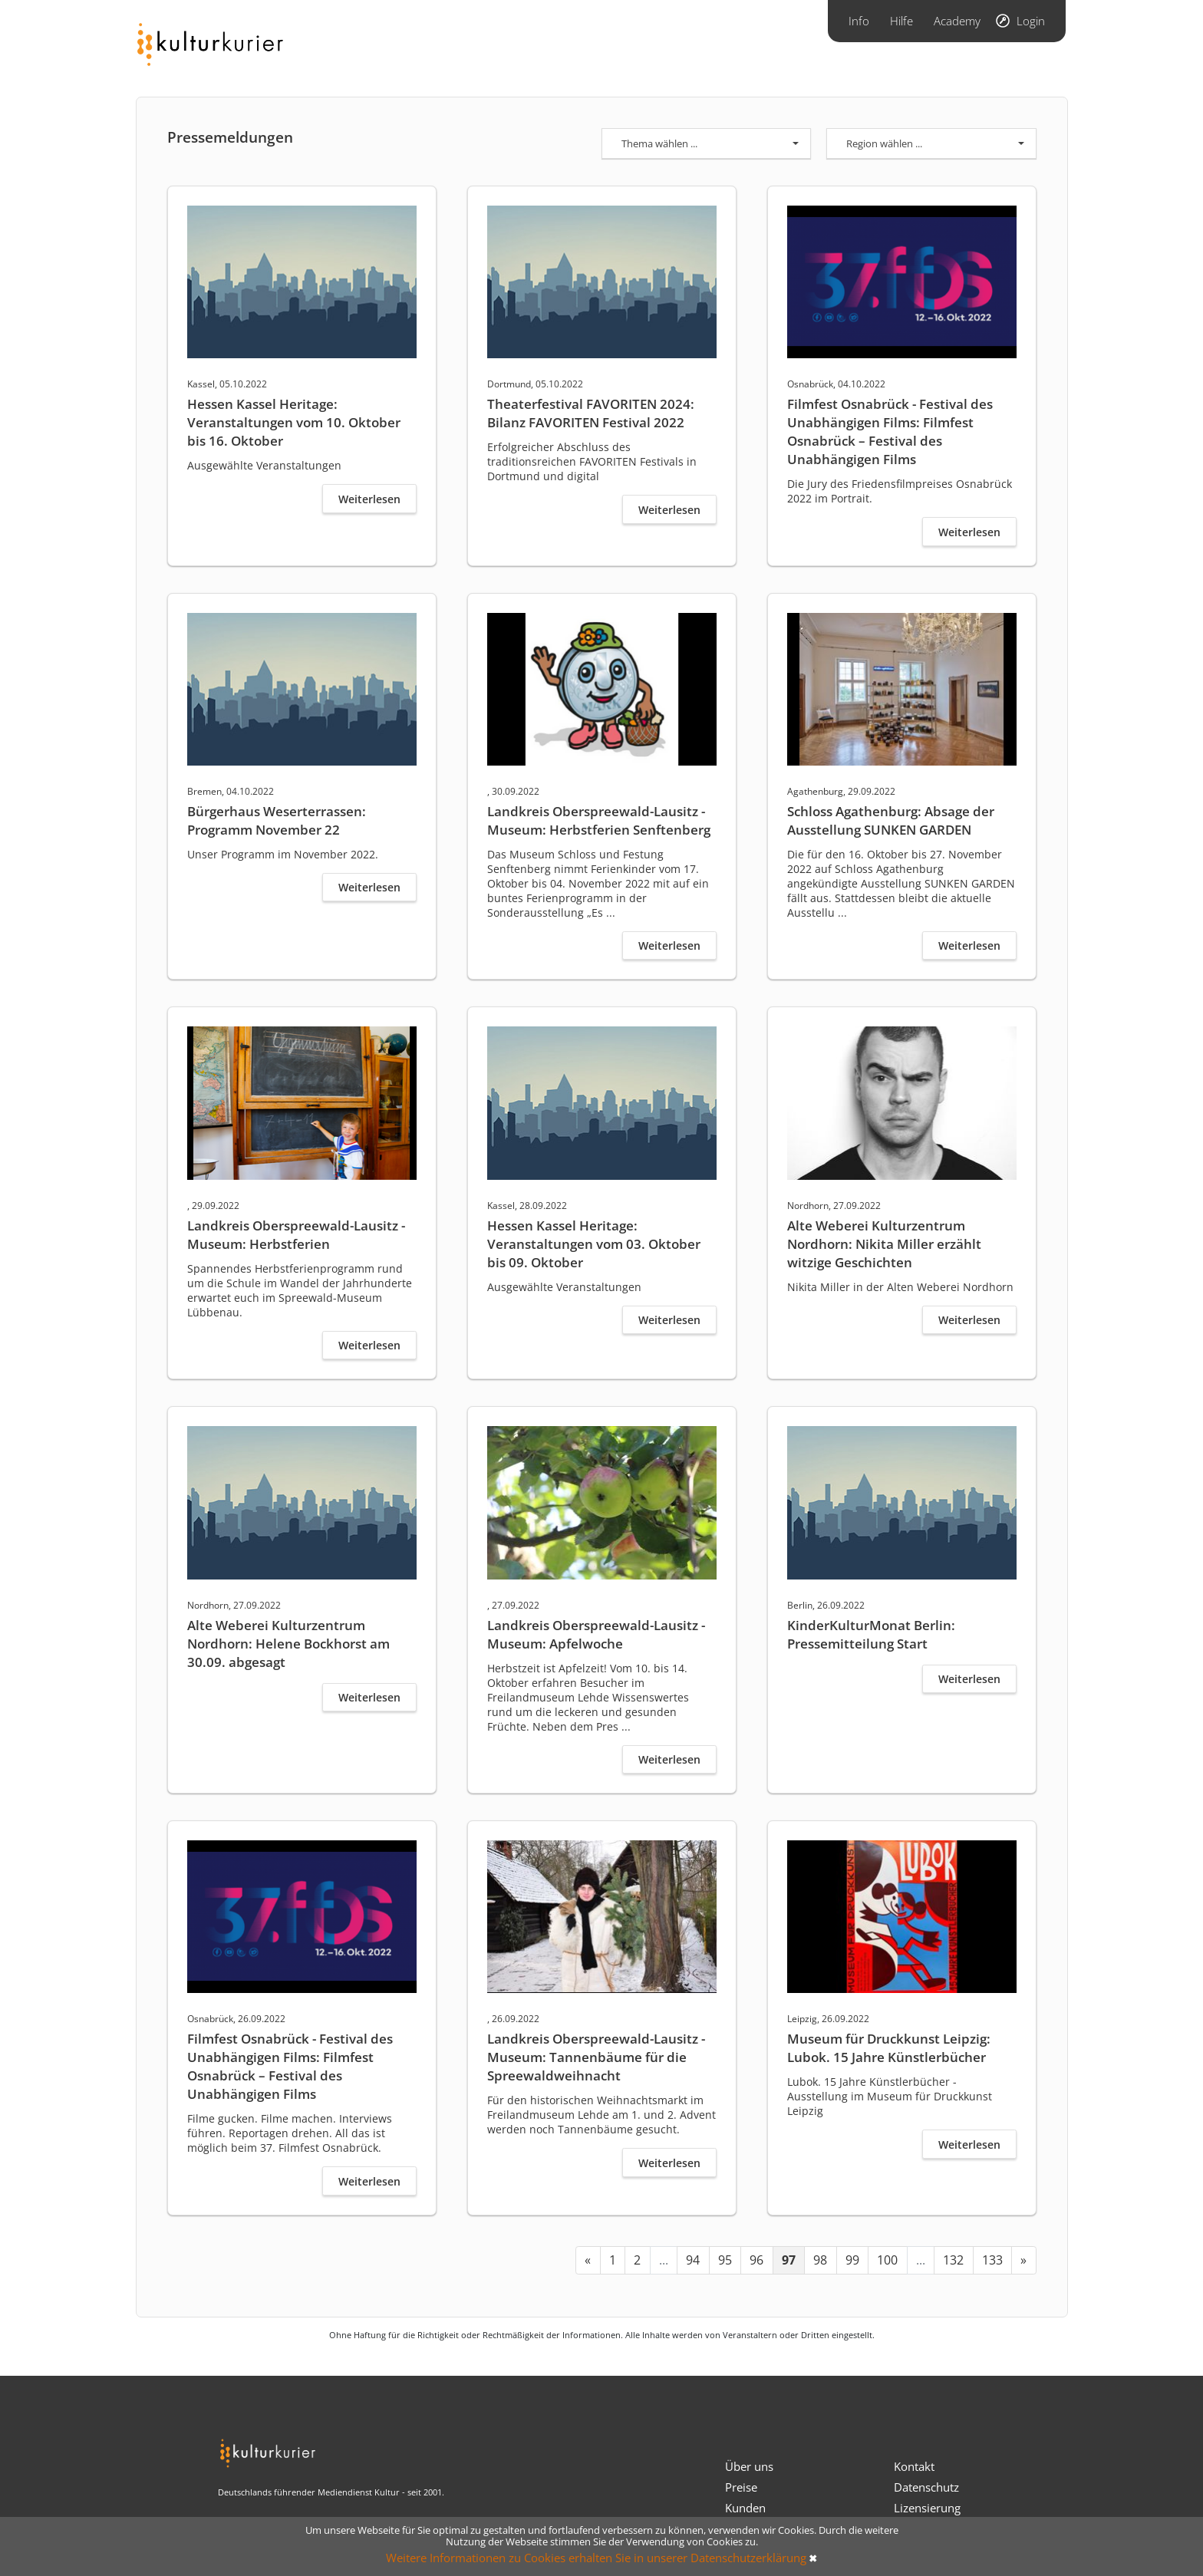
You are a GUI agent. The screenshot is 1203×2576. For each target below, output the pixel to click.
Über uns (749, 2466)
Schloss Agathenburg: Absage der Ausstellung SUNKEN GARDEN (890, 820)
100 (887, 2260)
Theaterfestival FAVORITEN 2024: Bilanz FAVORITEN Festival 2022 (590, 413)
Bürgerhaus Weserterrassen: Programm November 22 (276, 820)
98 (820, 2260)
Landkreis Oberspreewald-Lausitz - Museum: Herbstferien (296, 1235)
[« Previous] (588, 2260)
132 (953, 2260)
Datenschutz (926, 2487)
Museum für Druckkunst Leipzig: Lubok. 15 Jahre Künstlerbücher (888, 2048)
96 (756, 2260)
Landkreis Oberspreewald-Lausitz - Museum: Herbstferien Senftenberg (598, 820)
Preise (741, 2487)
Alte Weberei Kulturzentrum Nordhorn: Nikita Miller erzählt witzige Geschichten (884, 1244)
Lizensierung (927, 2507)
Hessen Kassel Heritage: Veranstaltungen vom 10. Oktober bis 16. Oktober (293, 422)
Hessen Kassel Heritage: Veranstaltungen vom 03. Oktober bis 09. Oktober (593, 1244)
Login (1031, 20)
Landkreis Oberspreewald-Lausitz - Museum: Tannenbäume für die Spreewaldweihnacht (596, 2057)
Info (859, 20)
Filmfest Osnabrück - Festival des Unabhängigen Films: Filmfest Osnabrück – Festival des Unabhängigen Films (890, 431)
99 (852, 2260)
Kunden (745, 2507)
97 (789, 2260)
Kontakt (914, 2466)
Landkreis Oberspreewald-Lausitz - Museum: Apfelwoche (596, 1634)
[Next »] (1024, 2260)
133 (992, 2260)
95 (725, 2260)
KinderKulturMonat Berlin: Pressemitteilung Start (871, 1634)
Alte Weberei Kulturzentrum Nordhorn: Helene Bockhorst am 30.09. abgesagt (288, 1643)
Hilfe (901, 20)
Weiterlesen (369, 499)
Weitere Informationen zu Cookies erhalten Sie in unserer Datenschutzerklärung (596, 2557)
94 (693, 2260)
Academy (957, 20)
